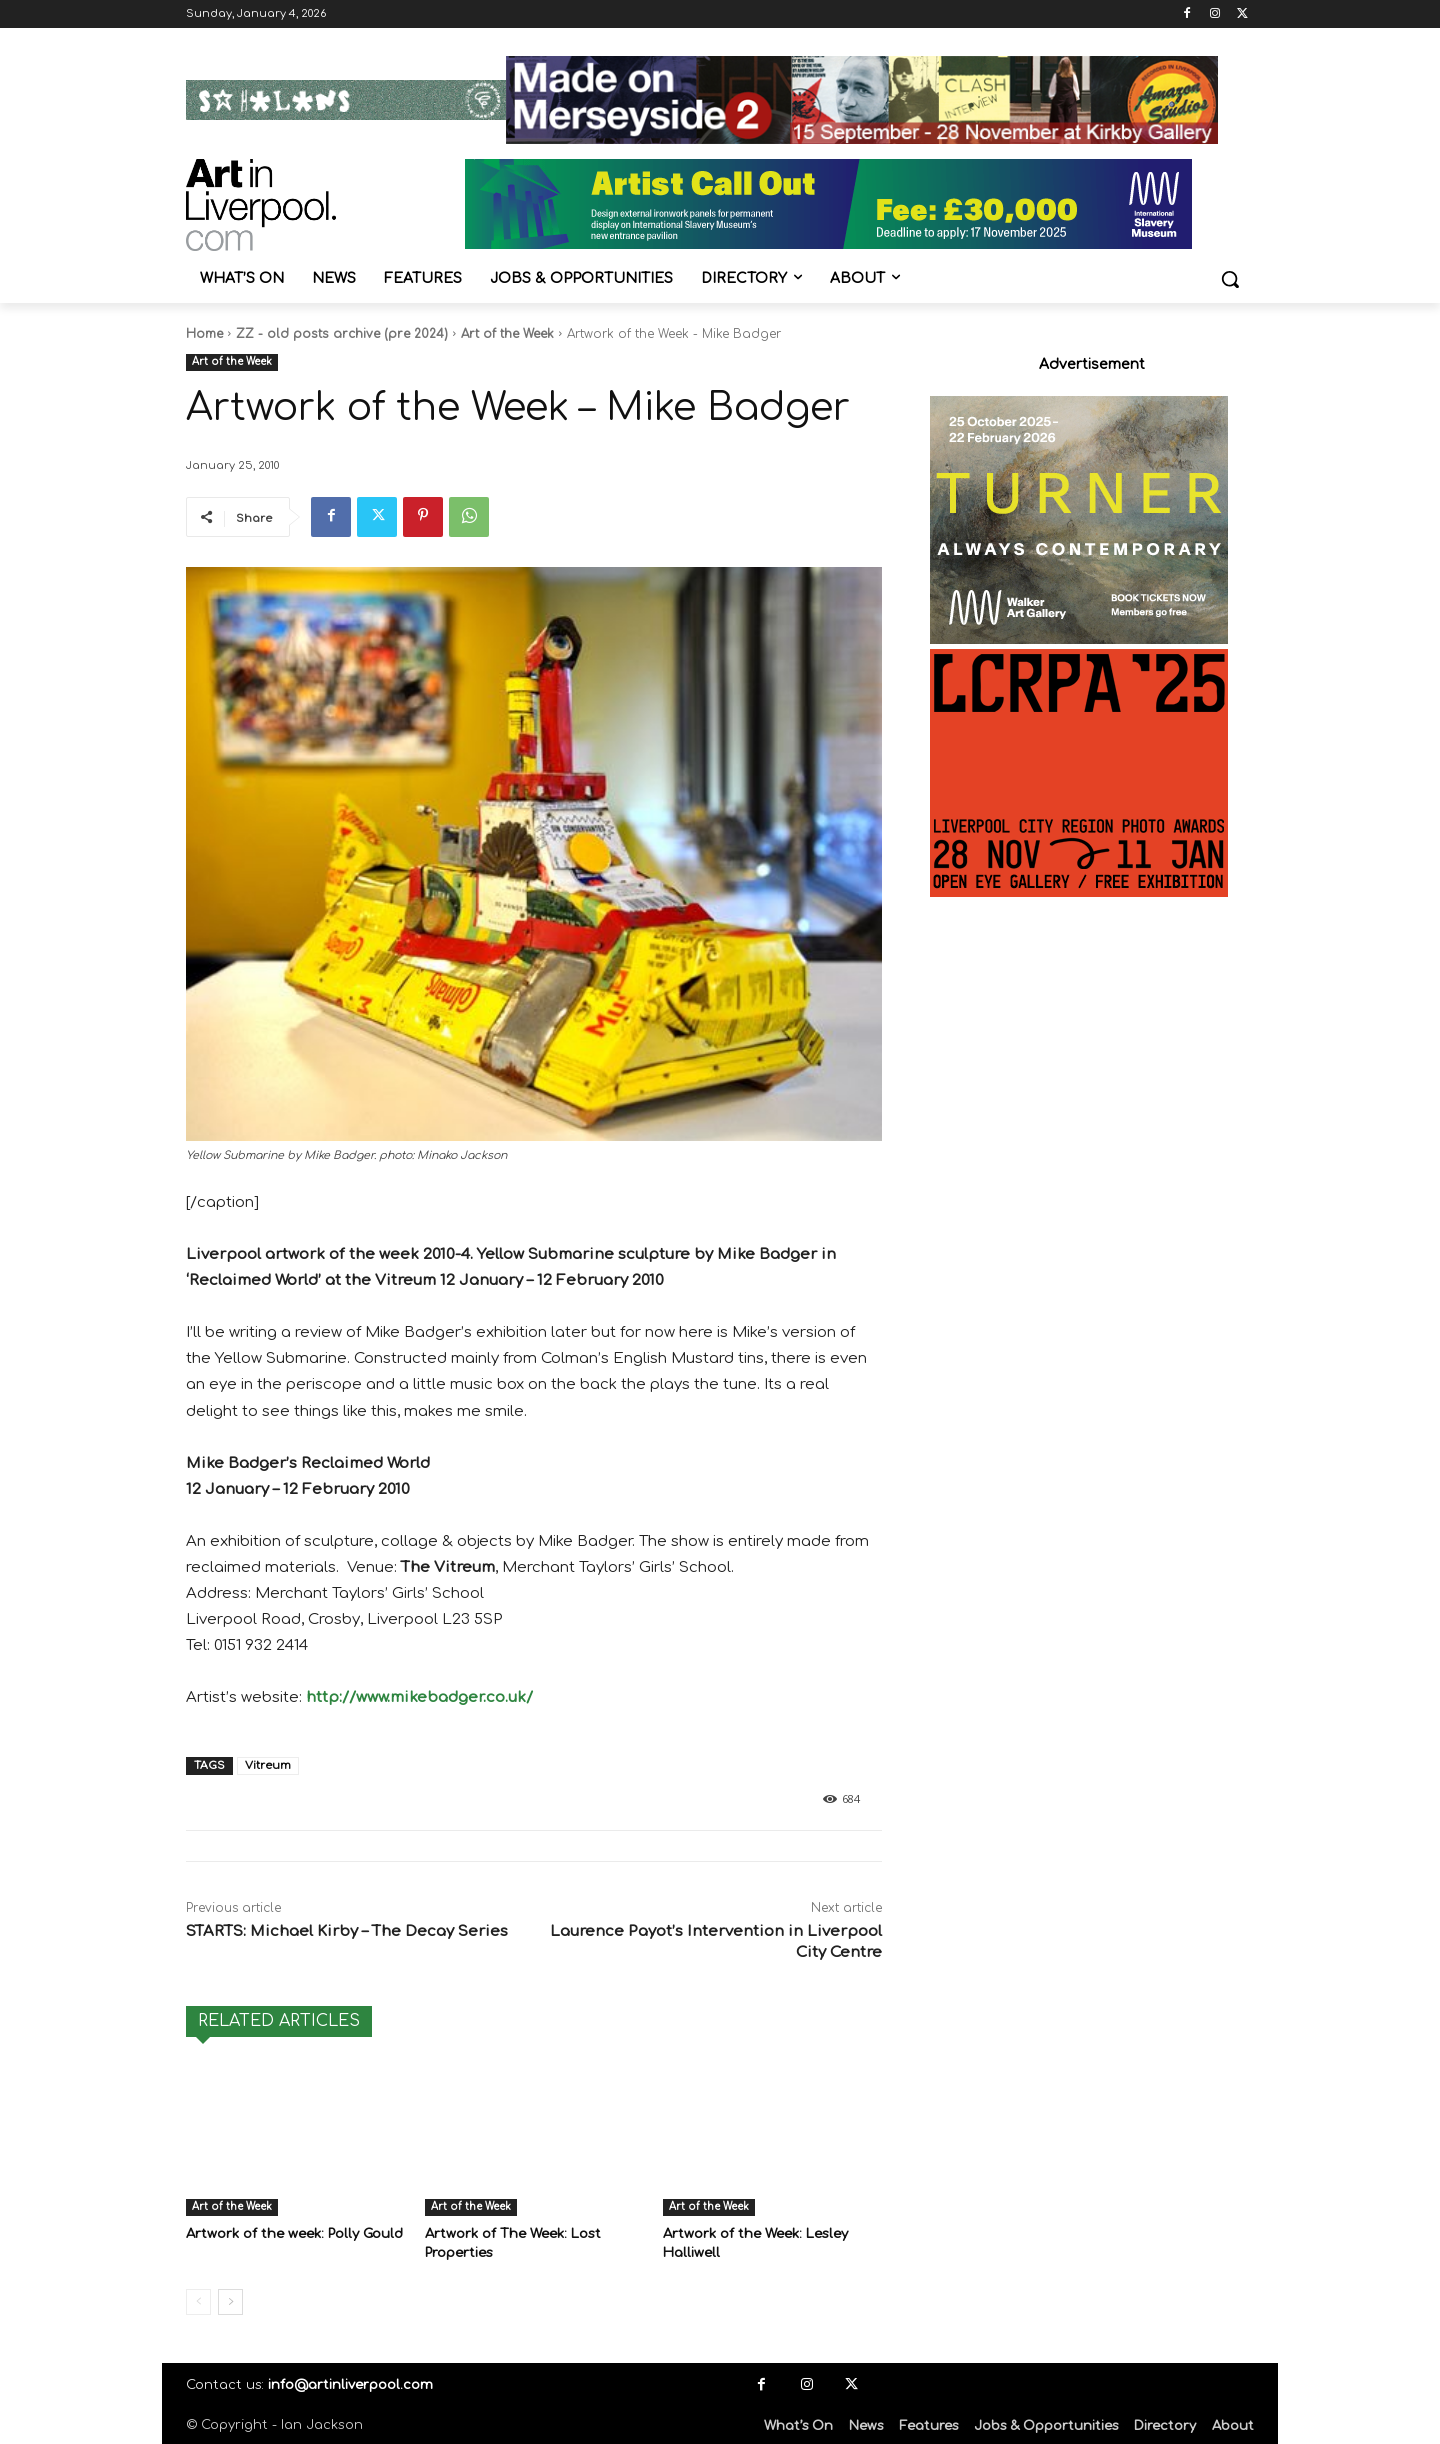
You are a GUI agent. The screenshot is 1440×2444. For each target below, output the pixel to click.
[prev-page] (198, 2301)
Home (204, 334)
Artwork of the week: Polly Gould (294, 2234)
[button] (1230, 279)
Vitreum (268, 1765)
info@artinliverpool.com (350, 2384)
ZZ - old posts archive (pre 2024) (342, 334)
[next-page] (230, 2301)
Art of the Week (507, 334)
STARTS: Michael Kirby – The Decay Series (347, 1931)
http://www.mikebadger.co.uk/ (419, 1697)
